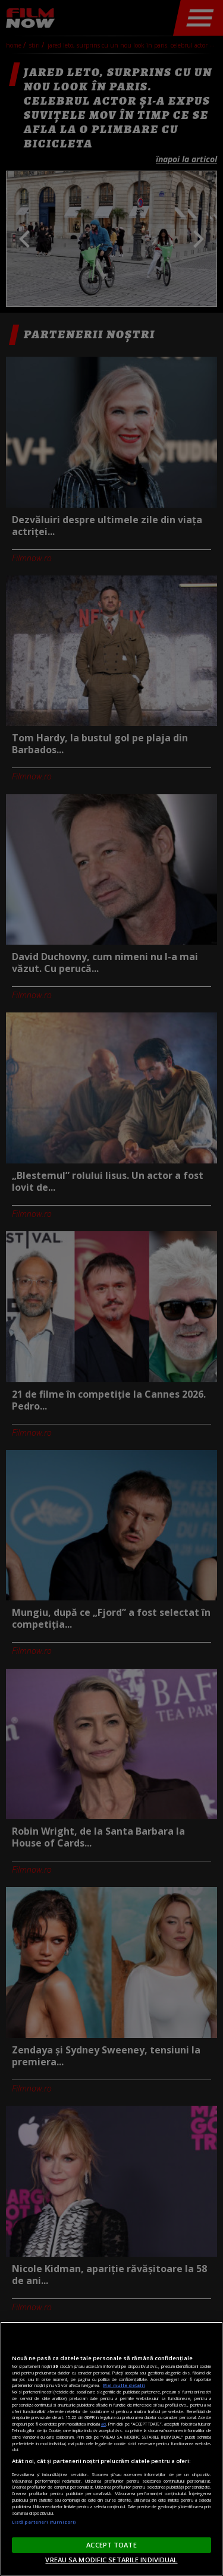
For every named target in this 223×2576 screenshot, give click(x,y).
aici (103, 2424)
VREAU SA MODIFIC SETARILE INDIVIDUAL (111, 2559)
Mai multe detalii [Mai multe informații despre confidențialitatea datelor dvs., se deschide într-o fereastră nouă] (124, 2385)
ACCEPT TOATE (111, 2544)
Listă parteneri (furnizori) (44, 2522)
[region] (111, 2449)
